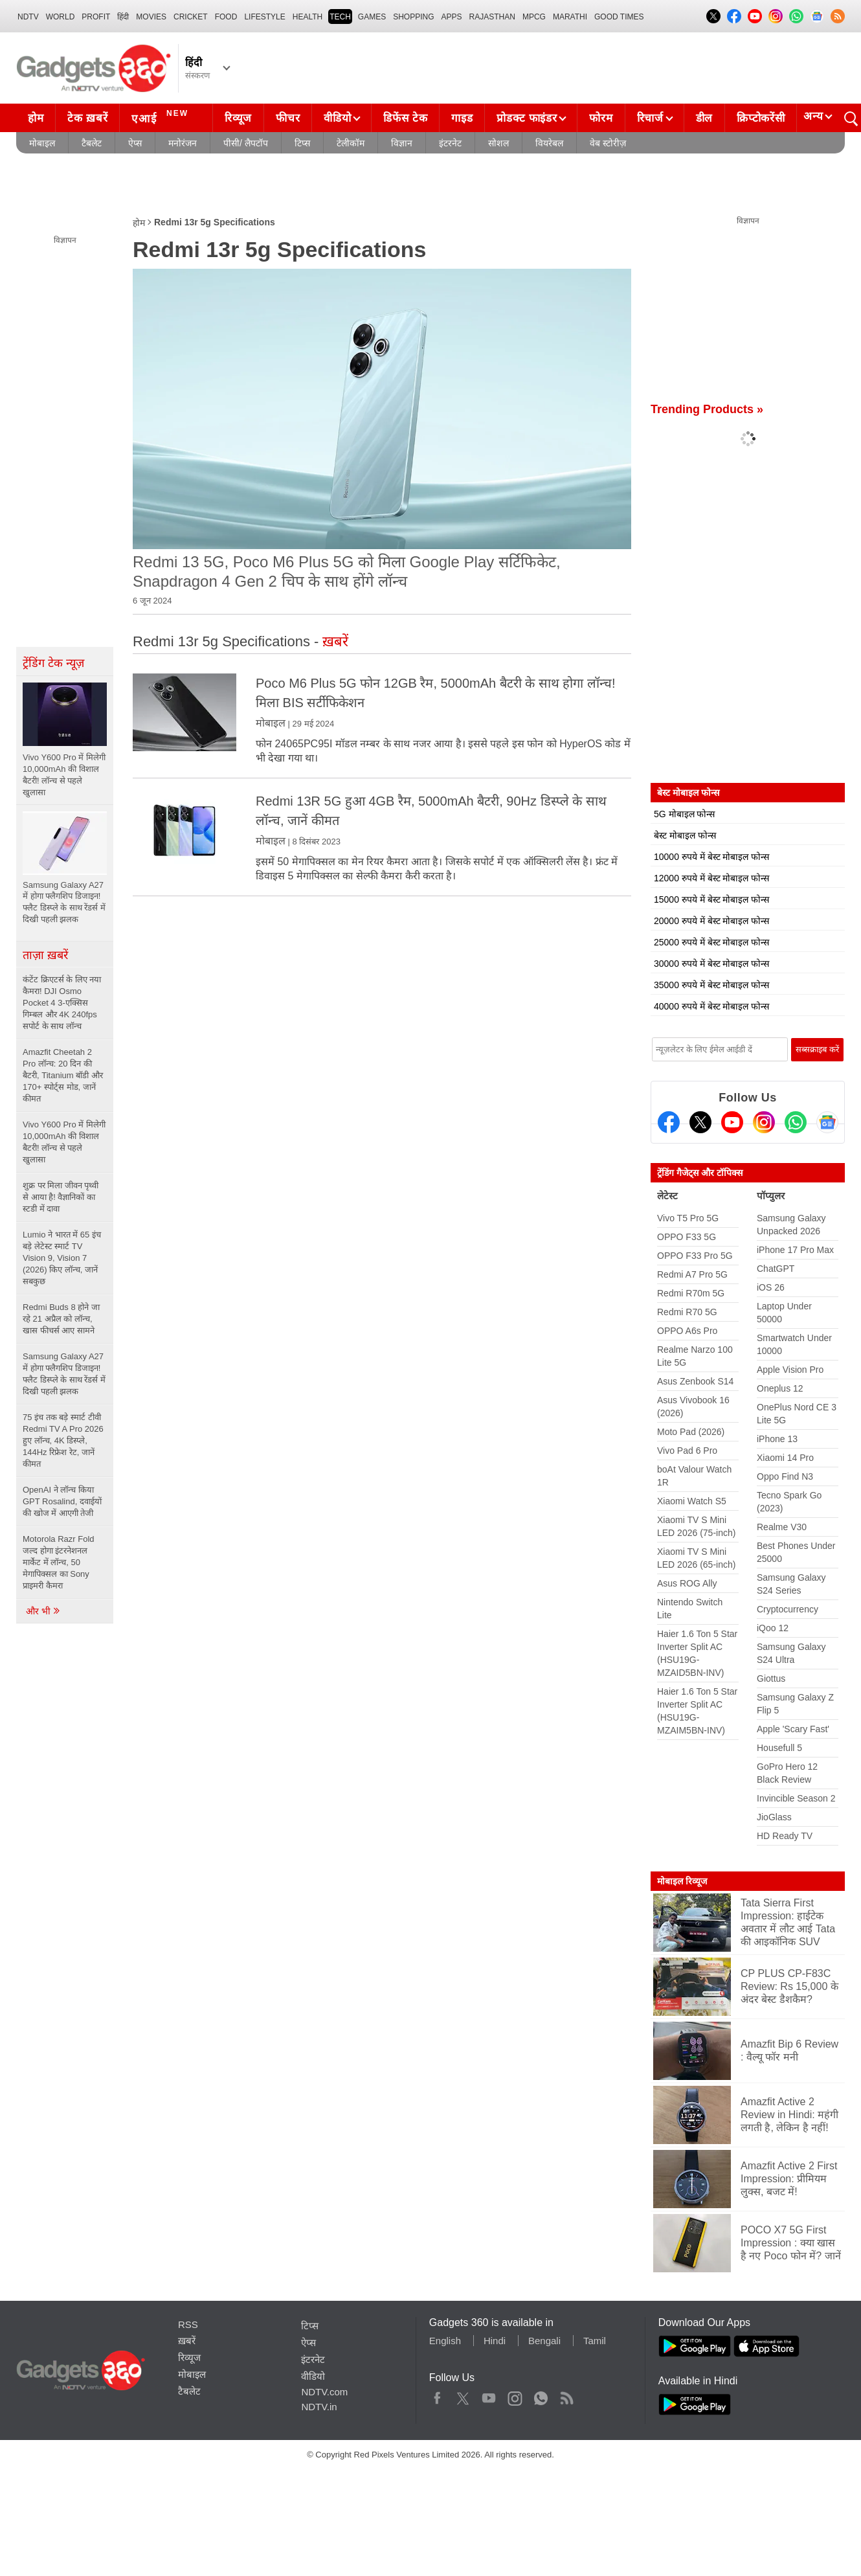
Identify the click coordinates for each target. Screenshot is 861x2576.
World (60, 16)
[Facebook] (669, 1122)
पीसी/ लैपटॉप (245, 143)
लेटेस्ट (667, 1195)
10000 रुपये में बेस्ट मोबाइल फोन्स (711, 857)
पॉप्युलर (771, 1195)
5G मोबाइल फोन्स (684, 814)
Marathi (570, 16)
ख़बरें (187, 2340)
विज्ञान (401, 143)
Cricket (190, 16)
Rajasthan (492, 16)
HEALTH (307, 16)
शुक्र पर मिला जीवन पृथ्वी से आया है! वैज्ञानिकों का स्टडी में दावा (60, 1197)
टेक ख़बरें (87, 118)
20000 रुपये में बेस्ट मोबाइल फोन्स (711, 921)
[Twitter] (700, 1122)
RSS (188, 2324)
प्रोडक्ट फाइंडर (527, 118)
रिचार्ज (650, 118)
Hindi (495, 2340)
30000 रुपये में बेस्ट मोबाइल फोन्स (711, 963)
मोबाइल (42, 143)
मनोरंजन (182, 143)
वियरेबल (549, 143)
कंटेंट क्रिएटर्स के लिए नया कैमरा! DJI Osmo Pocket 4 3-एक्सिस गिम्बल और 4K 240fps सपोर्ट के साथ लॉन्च (62, 1003)
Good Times (618, 16)
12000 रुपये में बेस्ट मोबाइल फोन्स (711, 878)
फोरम (600, 118)
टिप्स (302, 143)
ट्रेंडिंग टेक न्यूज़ (53, 663)
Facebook (437, 2395)
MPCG (534, 16)
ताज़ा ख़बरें (45, 955)
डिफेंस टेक (405, 118)
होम (35, 118)
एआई (161, 116)
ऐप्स (135, 143)
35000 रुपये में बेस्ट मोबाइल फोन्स (711, 985)
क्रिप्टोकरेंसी (761, 118)
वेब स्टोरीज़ (608, 143)
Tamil (594, 2340)
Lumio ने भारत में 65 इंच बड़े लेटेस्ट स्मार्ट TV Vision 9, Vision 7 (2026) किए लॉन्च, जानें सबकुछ (62, 1258)
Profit (96, 16)
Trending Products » (707, 409)
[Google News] (827, 1122)
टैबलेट (92, 143)
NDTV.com (324, 2391)
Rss (566, 2395)
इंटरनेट (450, 143)
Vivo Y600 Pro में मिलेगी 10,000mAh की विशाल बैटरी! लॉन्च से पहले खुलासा (64, 1142)
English (445, 2340)
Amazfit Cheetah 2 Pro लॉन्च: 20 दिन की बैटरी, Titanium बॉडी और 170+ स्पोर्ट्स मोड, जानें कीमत (63, 1075)
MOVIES (151, 16)
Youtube (489, 2395)
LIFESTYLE (264, 16)
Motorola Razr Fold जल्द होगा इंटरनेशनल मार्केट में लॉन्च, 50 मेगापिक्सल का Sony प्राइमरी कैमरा (59, 1562)
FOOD (226, 16)
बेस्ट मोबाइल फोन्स (685, 835)
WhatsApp (541, 2395)
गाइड (462, 118)
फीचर (288, 118)
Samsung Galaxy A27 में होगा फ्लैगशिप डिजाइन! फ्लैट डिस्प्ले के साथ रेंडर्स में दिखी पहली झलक (64, 1373)
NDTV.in (319, 2406)
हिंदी (123, 16)
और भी (43, 1611)
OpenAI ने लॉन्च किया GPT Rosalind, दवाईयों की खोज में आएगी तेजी (62, 1501)
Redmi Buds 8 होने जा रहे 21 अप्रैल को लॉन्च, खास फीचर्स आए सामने (61, 1318)
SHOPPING (413, 16)
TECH (340, 16)
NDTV (28, 16)
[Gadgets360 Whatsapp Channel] (796, 1122)
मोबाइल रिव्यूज (682, 1881)
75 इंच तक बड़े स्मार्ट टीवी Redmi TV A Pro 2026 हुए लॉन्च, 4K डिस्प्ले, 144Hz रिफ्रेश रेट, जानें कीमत (63, 1440)
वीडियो (337, 118)
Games (372, 16)
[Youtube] (732, 1122)
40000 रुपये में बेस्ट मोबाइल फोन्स (711, 1006)
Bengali (544, 2340)
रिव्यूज (238, 118)
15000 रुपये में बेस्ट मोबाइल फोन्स (711, 899)
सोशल (498, 143)
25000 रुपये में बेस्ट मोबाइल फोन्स (711, 942)
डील (704, 118)
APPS (452, 16)
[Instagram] (764, 1122)
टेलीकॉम (350, 143)
